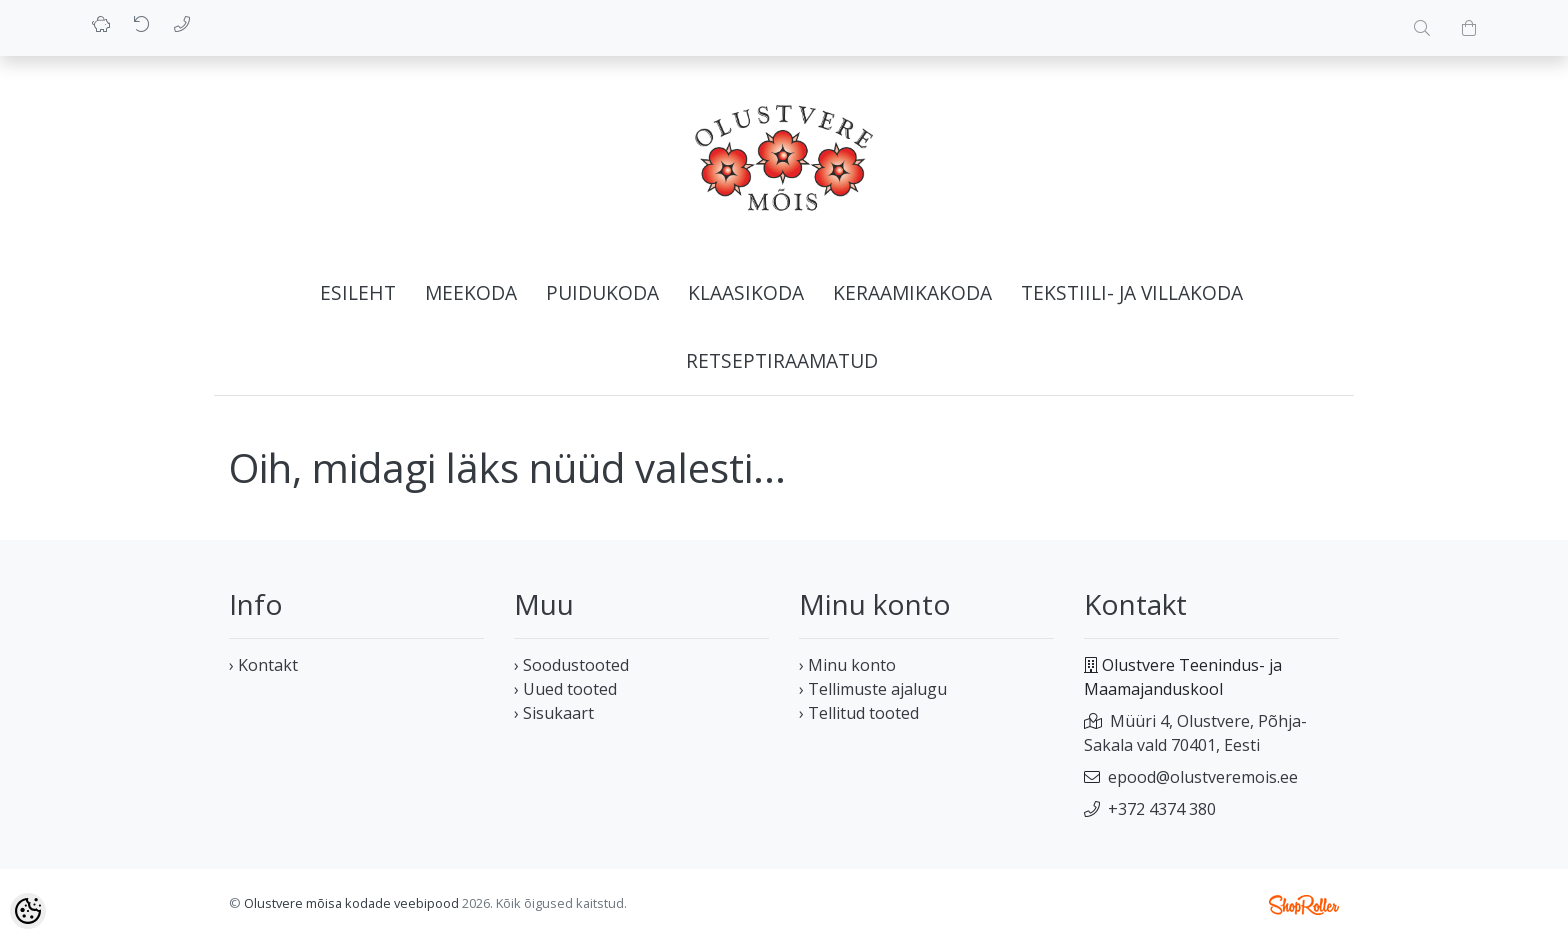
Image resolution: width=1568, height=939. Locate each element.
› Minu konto (847, 665)
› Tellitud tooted (859, 713)
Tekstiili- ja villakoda (1132, 292)
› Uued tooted (565, 689)
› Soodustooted (571, 665)
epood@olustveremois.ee (1203, 777)
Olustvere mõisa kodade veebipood (351, 903)
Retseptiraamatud (782, 360)
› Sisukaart (554, 713)
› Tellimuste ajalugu (873, 689)
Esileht (358, 292)
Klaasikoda (746, 292)
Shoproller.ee (1304, 905)
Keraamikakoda (912, 292)
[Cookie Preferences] (28, 911)
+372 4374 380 (1162, 809)
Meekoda (471, 292)
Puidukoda (602, 292)
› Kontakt (263, 665)
